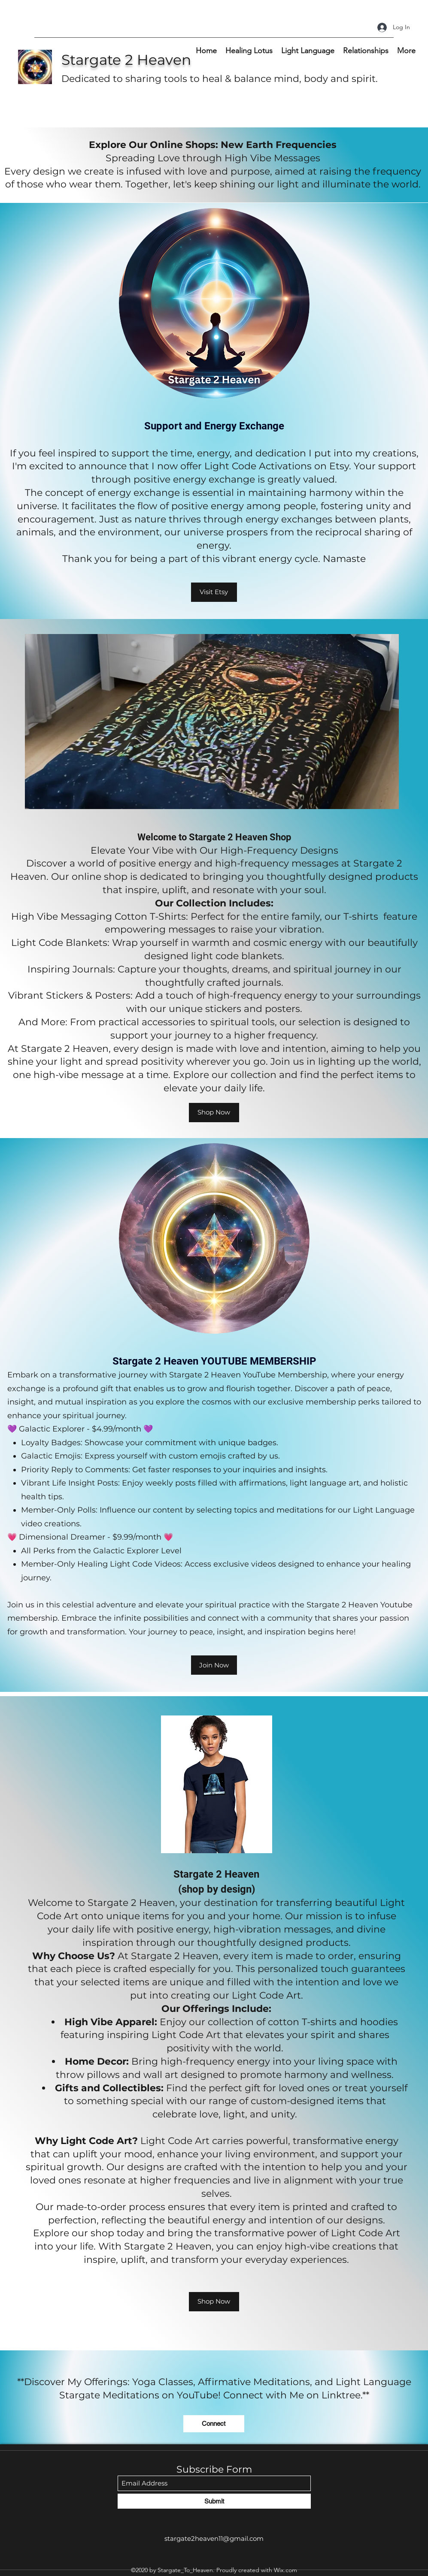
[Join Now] (214, 1665)
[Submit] (214, 2501)
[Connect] (213, 2423)
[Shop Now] (214, 1112)
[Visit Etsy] (214, 592)
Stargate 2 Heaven (126, 59)
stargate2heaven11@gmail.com (214, 2538)
